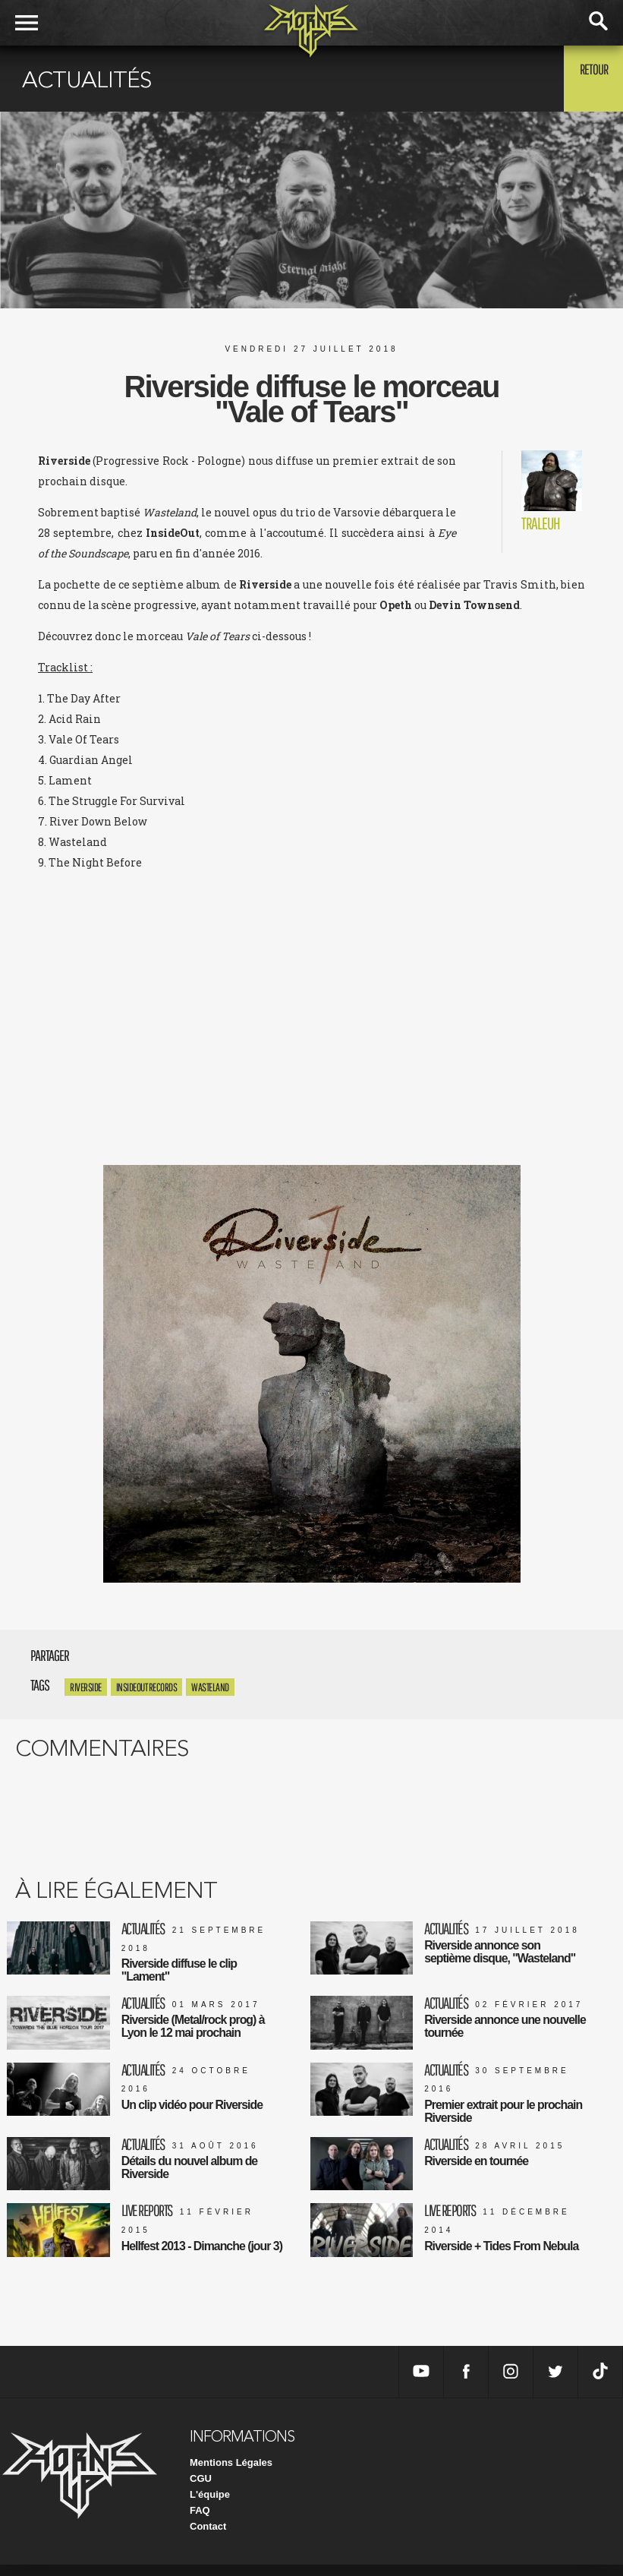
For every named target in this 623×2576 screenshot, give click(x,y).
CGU (201, 2490)
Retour (585, 77)
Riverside (86, 1687)
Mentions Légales (231, 2474)
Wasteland (210, 1687)
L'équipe (210, 2505)
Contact (208, 2537)
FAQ (200, 2521)
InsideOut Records (147, 1687)
